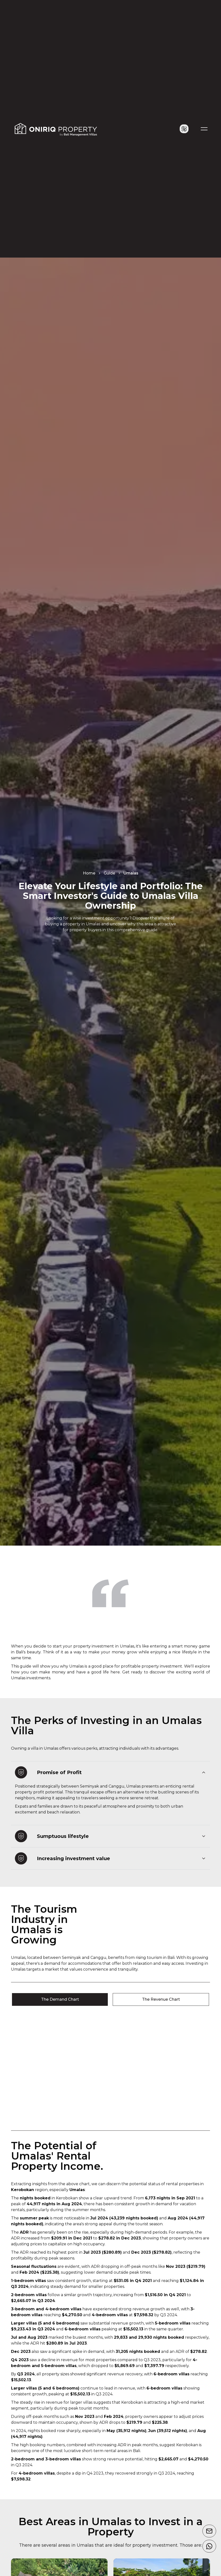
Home (89, 873)
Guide (109, 873)
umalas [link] (130, 873)
